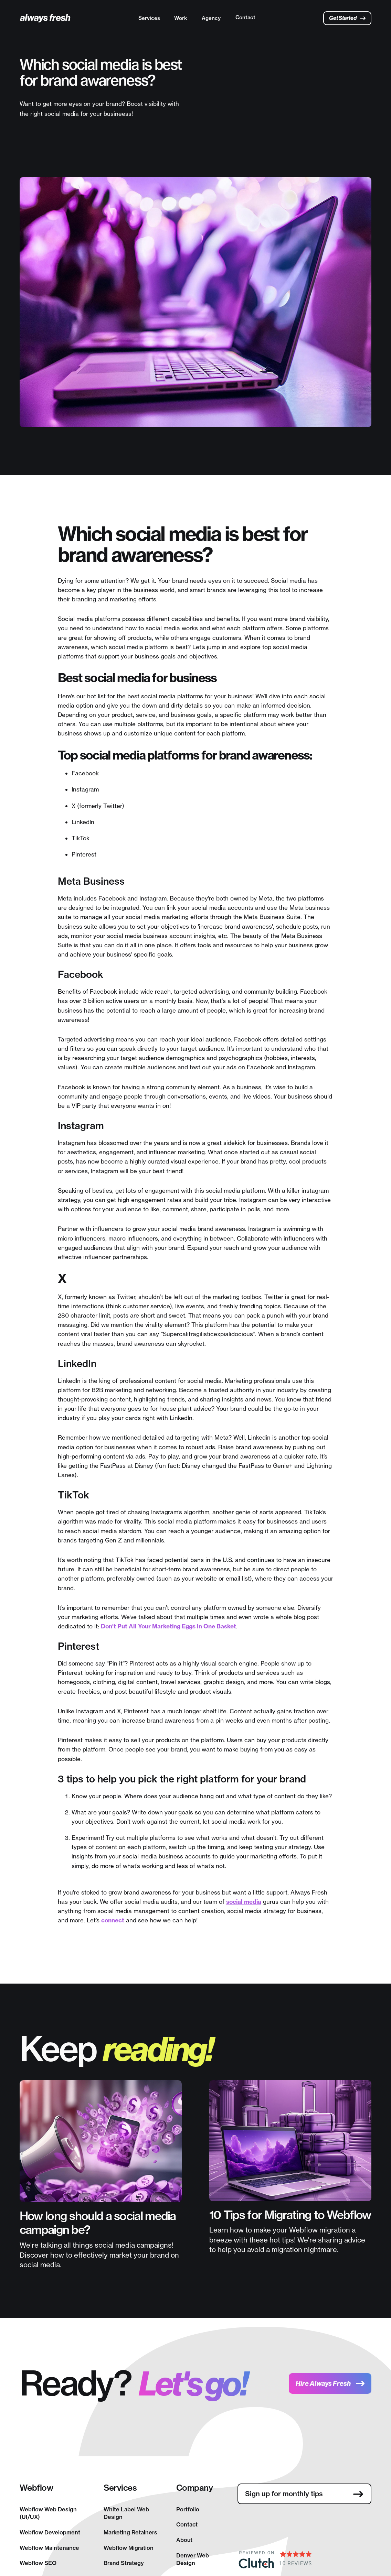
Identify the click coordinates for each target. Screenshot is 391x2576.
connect (112, 1920)
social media (243, 1901)
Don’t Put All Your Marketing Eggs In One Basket (168, 1626)
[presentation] (289, 2523)
